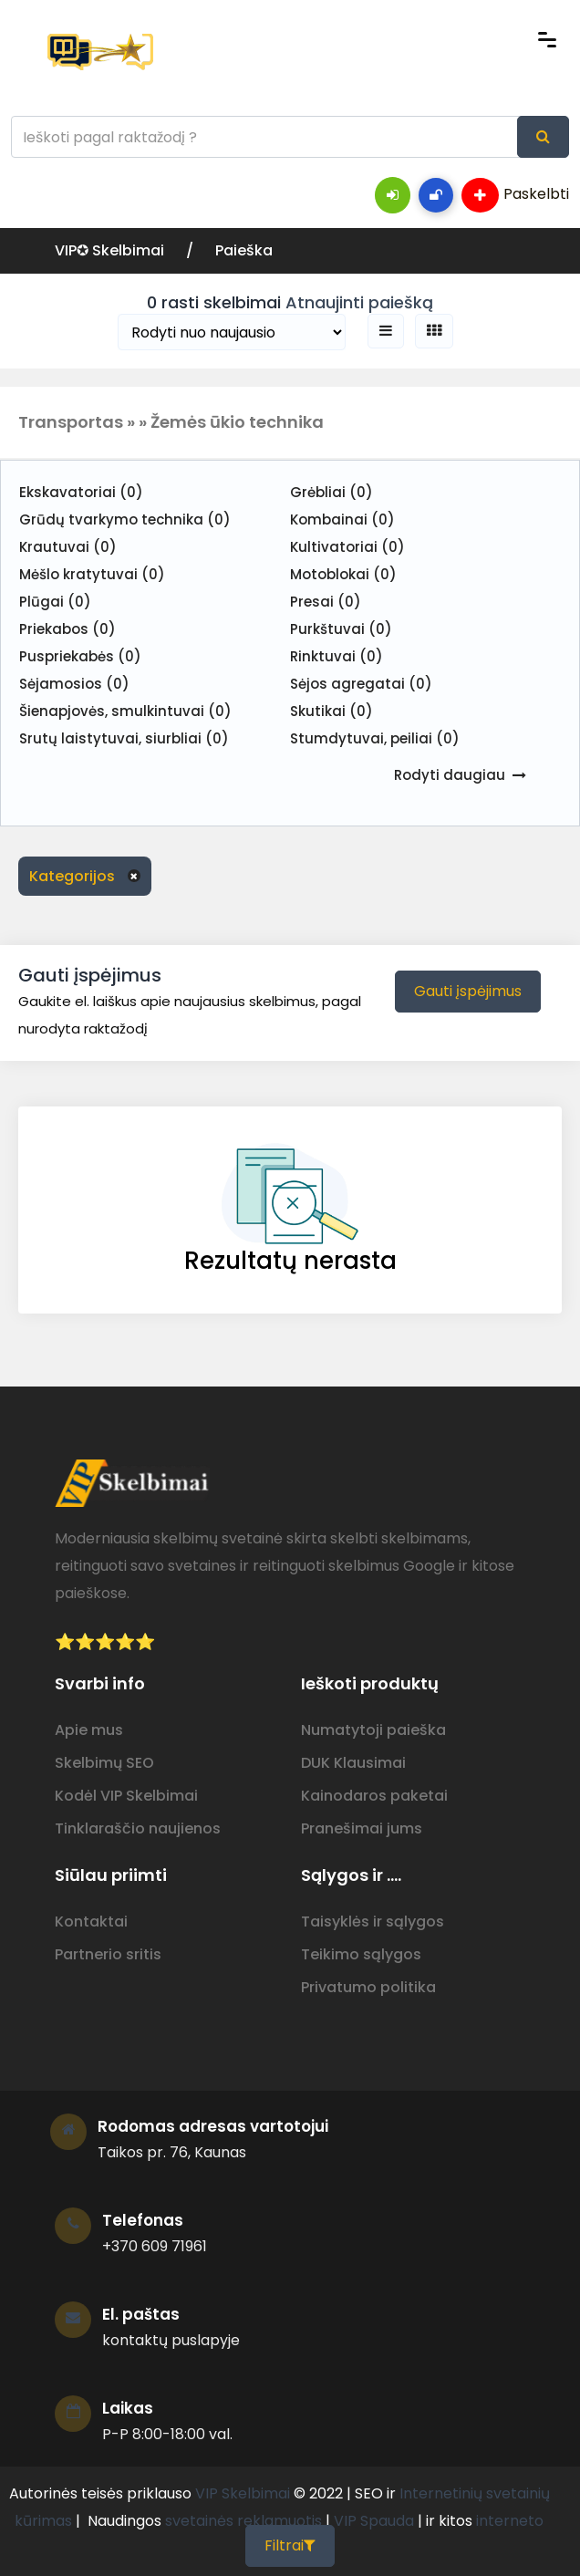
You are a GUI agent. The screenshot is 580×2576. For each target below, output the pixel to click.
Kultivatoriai (347, 546)
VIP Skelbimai (242, 2493)
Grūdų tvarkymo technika (125, 519)
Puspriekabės (80, 656)
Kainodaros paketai (374, 1795)
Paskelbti (515, 195)
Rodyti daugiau (449, 774)
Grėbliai (331, 492)
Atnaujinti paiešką (359, 302)
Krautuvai (68, 546)
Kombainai (342, 519)
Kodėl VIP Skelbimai (126, 1795)
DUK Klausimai (353, 1762)
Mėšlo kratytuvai (92, 574)
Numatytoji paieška (373, 1729)
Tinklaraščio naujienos (138, 1828)
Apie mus (89, 1729)
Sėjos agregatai (361, 683)
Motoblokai (343, 574)
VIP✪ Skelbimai (111, 250)
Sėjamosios (74, 683)
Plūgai (55, 601)
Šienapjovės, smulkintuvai (125, 711)
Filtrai (290, 2545)
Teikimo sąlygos (361, 1954)
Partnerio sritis (108, 1954)
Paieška (244, 250)
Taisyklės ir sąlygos (372, 1921)
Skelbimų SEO (104, 1762)
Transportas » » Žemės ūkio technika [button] (171, 421)
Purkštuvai (341, 629)
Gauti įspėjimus (468, 991)
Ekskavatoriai (81, 492)
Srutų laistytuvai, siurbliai (124, 738)
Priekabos (67, 629)
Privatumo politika (368, 1987)
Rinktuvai (336, 656)
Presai (325, 601)
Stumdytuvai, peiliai (375, 738)
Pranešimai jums (361, 1828)
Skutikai (331, 711)
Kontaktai (91, 1921)
